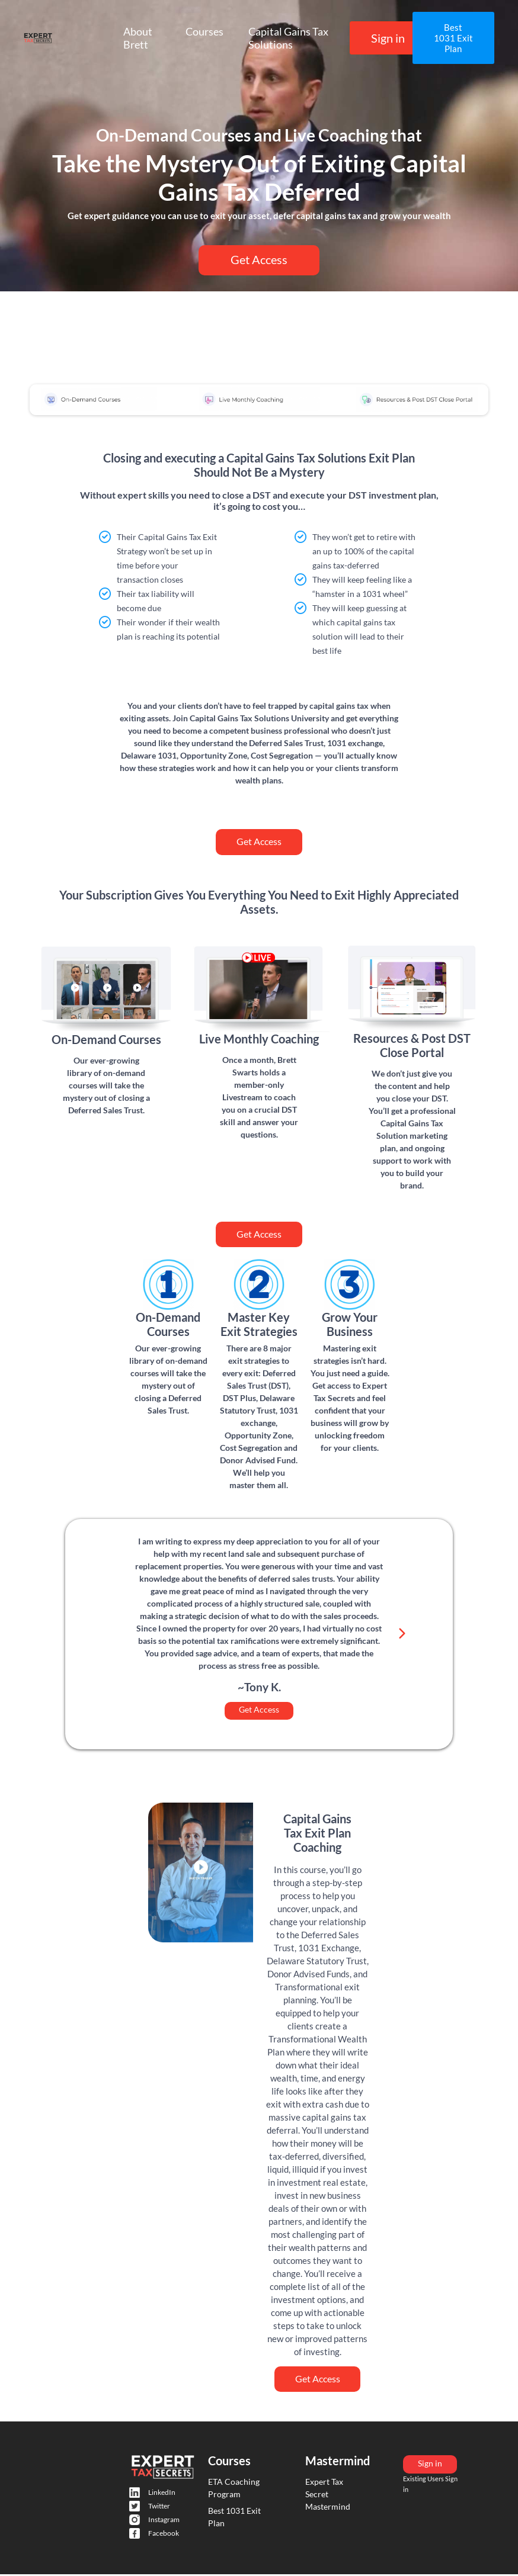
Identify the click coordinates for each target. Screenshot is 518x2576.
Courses (204, 31)
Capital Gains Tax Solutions (288, 38)
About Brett (137, 38)
